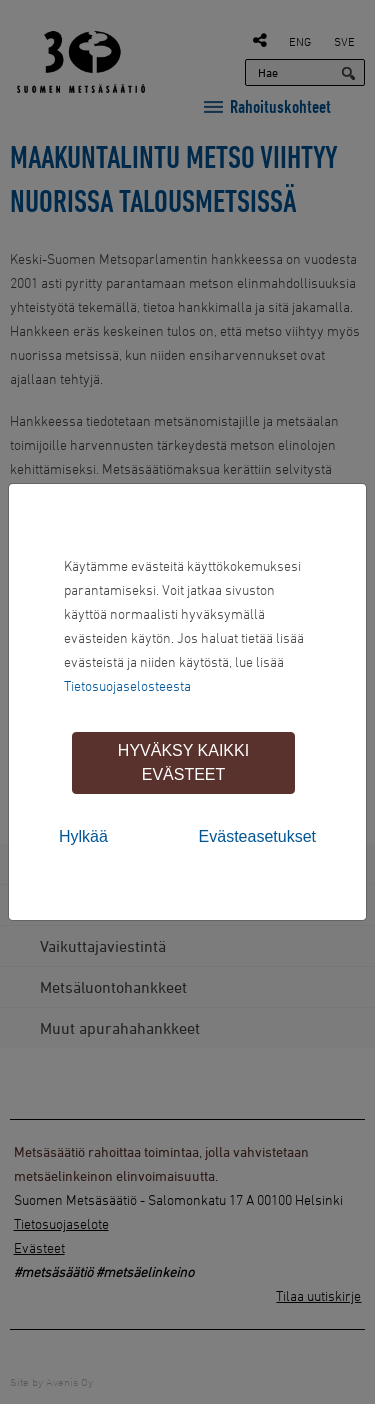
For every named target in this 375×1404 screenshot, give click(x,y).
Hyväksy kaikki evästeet (183, 762)
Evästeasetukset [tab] (257, 836)
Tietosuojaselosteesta (127, 685)
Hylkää (83, 836)
